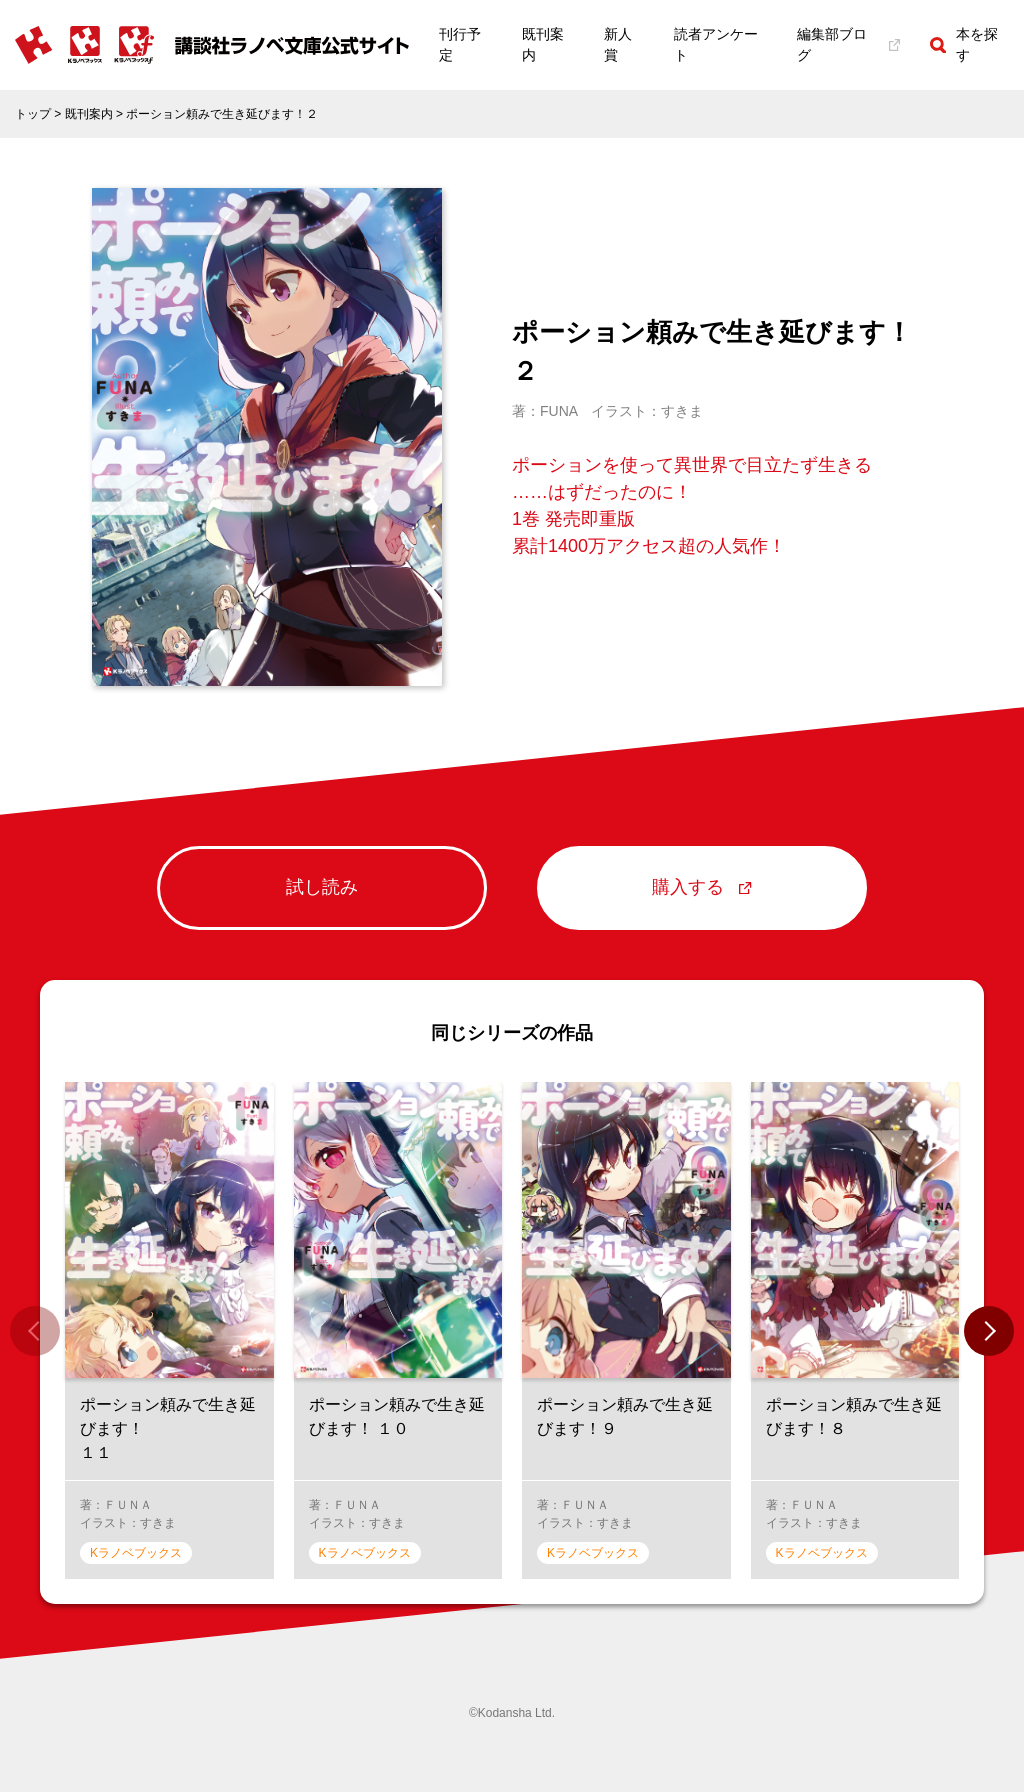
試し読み (322, 887)
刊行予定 (460, 44)
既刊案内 (543, 44)
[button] (989, 1331)
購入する (701, 887)
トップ (33, 114)
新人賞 (618, 44)
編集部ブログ (849, 44)
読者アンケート (716, 44)
